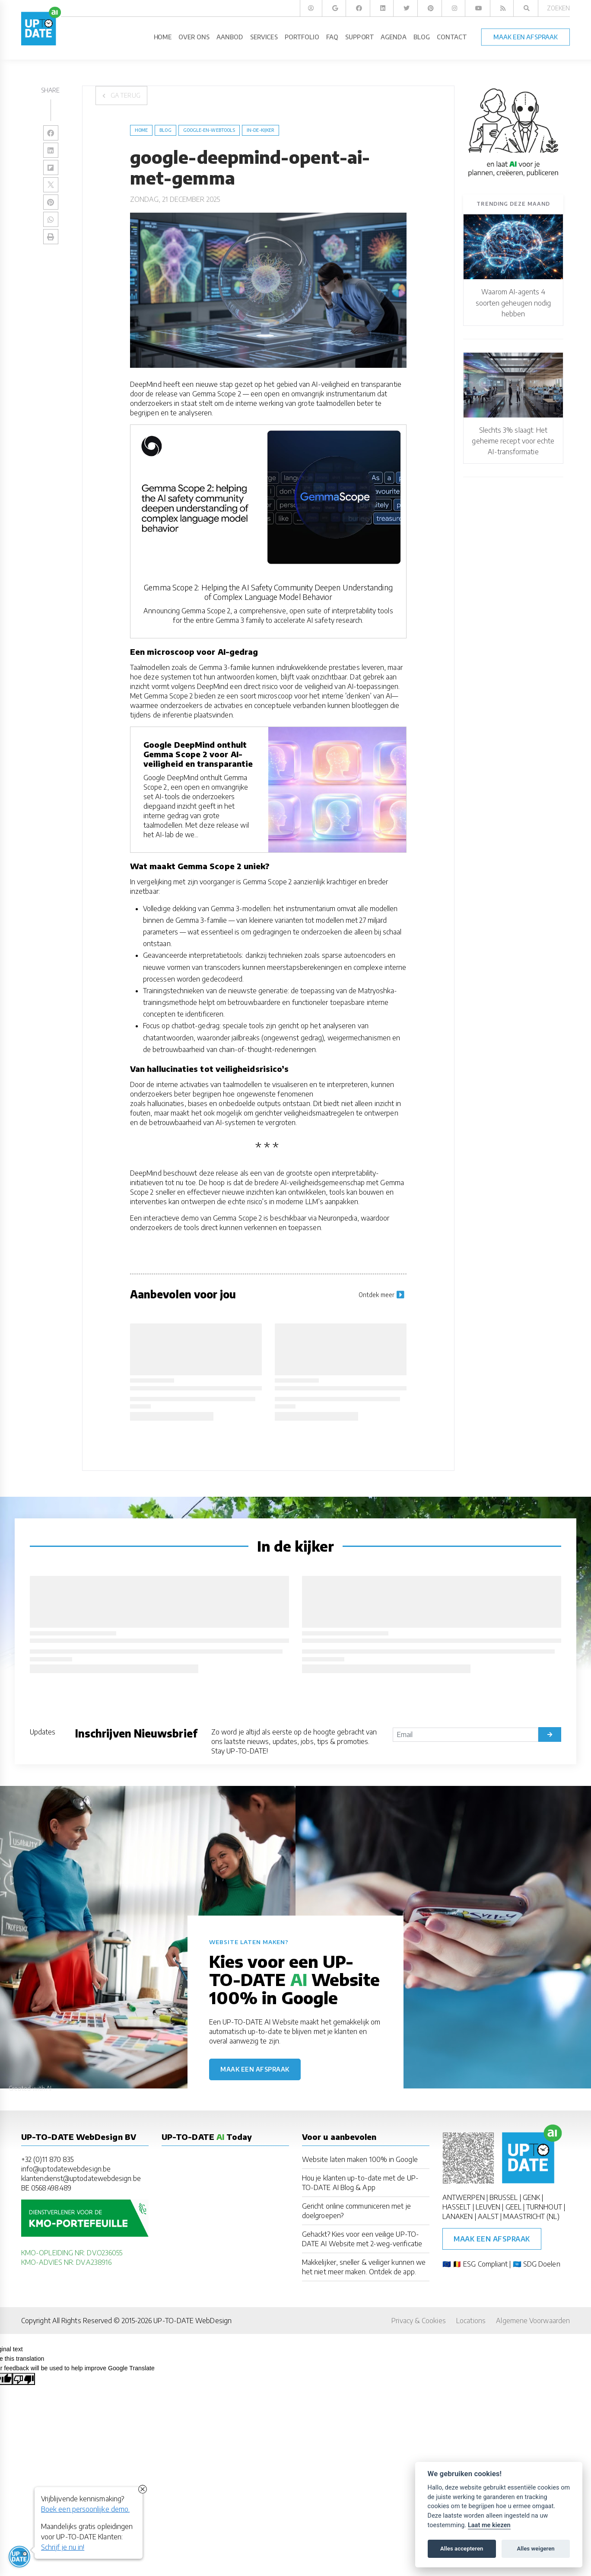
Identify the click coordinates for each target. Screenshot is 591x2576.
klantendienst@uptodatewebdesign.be (81, 2178)
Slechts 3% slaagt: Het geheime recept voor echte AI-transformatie (513, 441)
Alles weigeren (535, 2548)
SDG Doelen (541, 2264)
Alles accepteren (461, 2548)
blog (165, 130)
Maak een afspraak (254, 2069)
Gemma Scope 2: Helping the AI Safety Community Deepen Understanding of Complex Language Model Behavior (268, 592)
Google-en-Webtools (209, 130)
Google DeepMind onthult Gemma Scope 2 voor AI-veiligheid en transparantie (198, 754)
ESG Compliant (485, 2264)
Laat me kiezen (489, 2525)
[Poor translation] (24, 2379)
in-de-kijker (260, 130)
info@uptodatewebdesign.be (66, 2169)
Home (141, 130)
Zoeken (558, 8)
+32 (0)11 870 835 (47, 2159)
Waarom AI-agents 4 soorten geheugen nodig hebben (513, 302)
